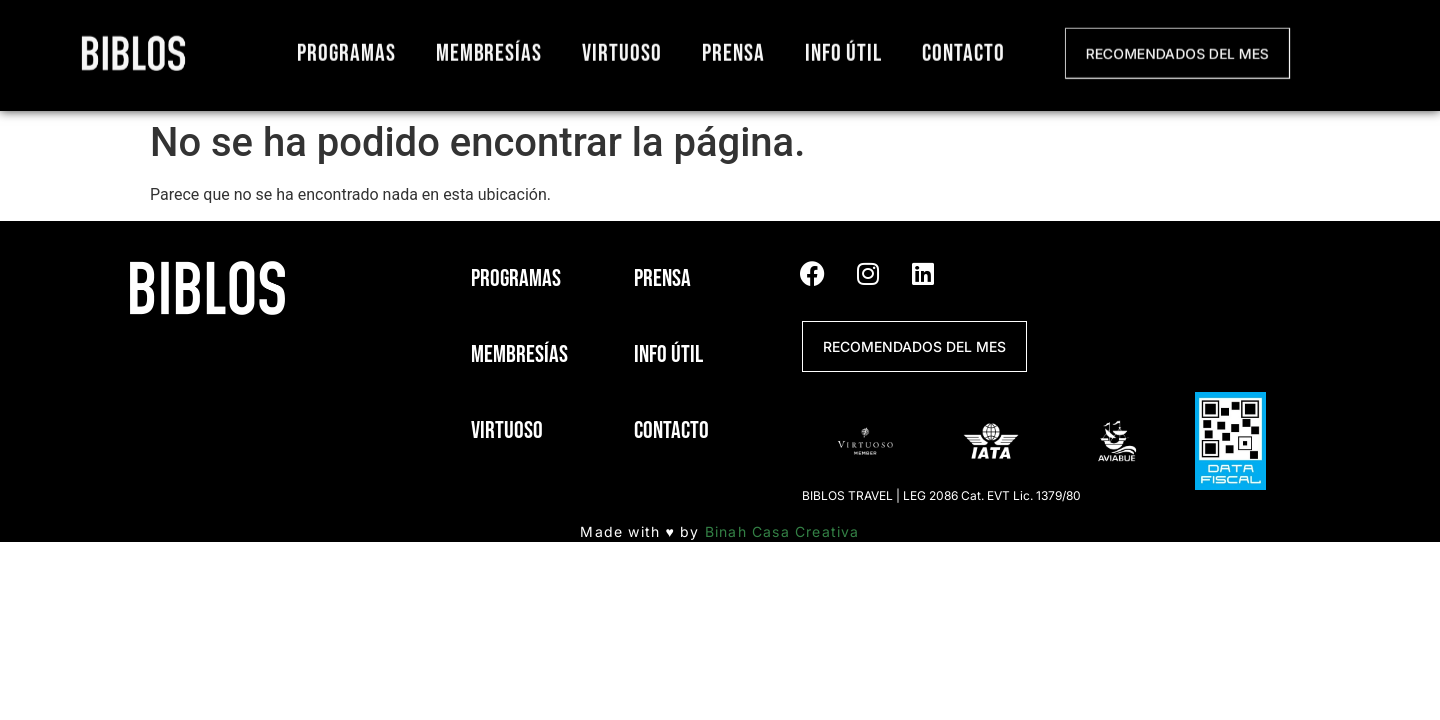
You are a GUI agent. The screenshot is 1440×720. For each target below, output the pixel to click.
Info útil (844, 49)
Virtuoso (622, 49)
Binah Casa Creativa (782, 531)
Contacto (963, 49)
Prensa (733, 49)
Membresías (489, 49)
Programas (346, 49)
